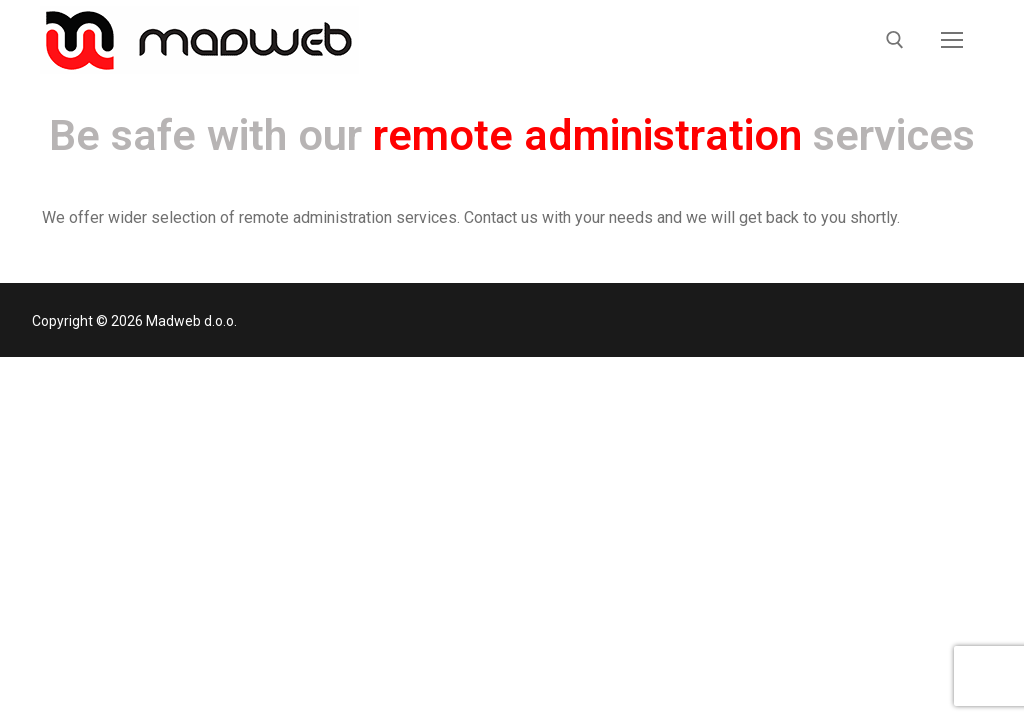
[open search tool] (895, 40)
